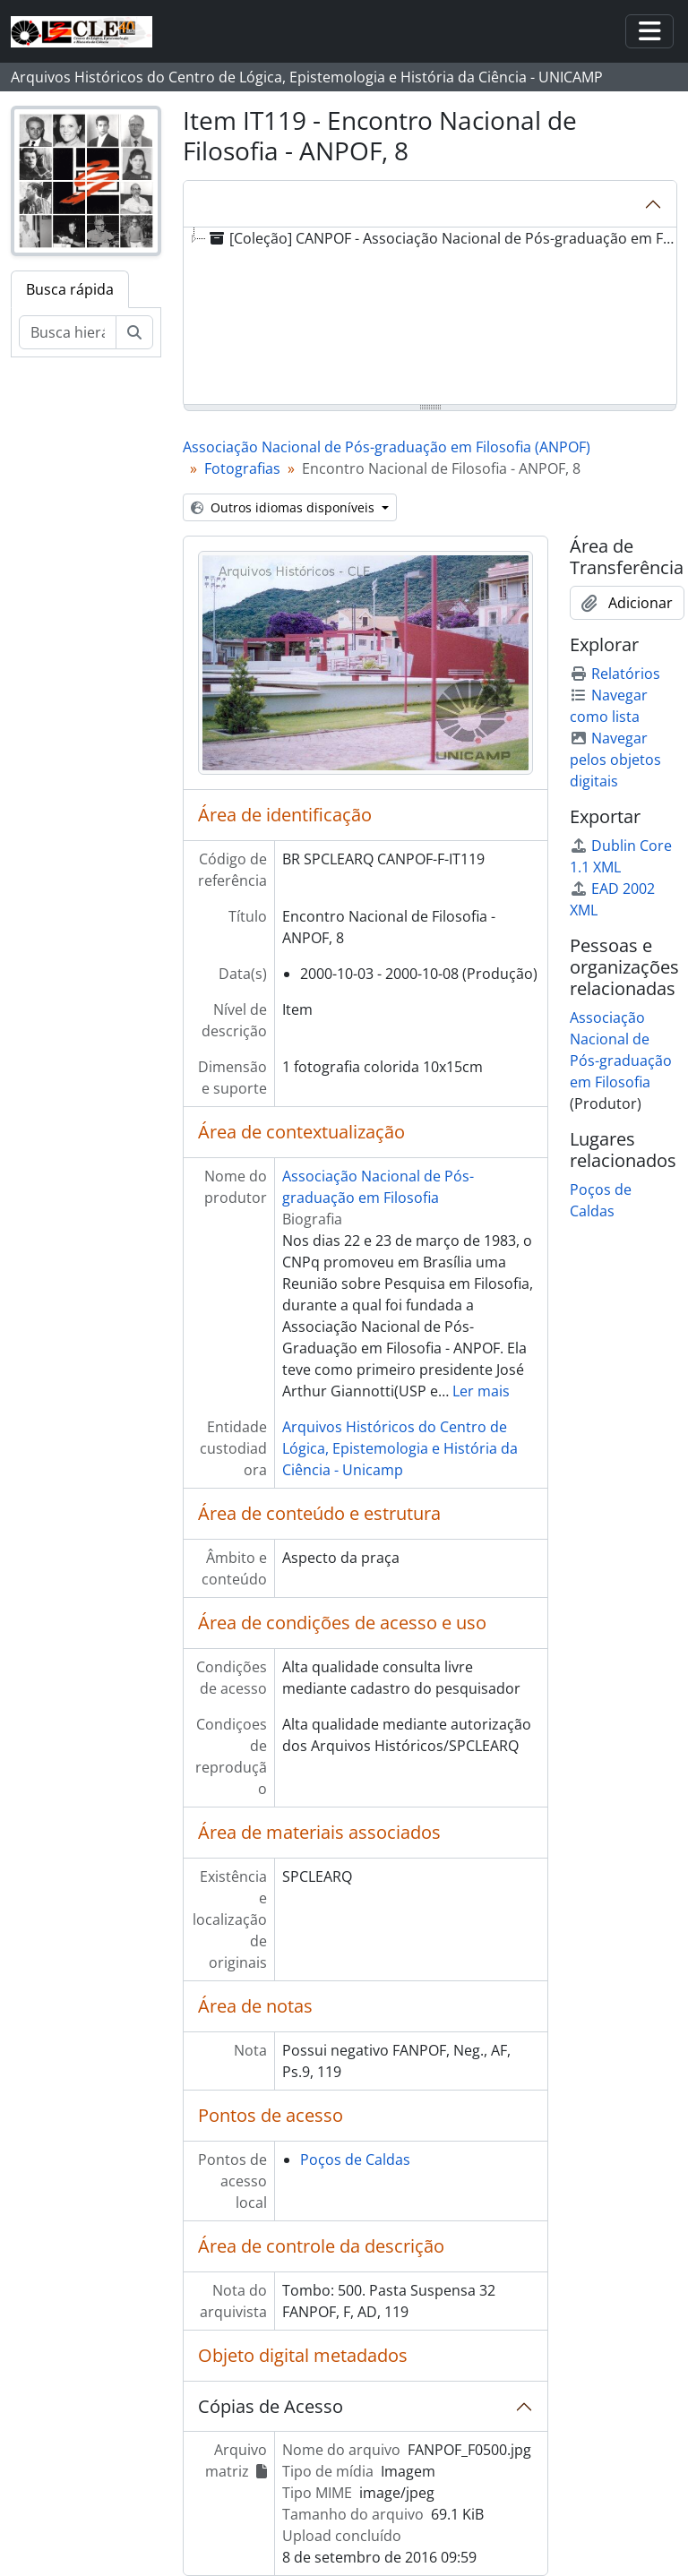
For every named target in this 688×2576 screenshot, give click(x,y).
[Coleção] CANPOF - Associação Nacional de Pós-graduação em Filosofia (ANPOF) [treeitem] (443, 238)
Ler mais (481, 1391)
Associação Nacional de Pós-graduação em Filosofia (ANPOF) (386, 447)
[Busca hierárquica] (67, 332)
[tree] (430, 317)
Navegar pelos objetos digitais (615, 759)
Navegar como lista (609, 705)
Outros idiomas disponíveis (284, 507)
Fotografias (242, 468)
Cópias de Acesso (270, 2406)
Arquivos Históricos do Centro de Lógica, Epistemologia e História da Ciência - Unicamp (400, 1448)
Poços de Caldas (355, 2159)
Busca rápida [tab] (70, 289)
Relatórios (615, 673)
